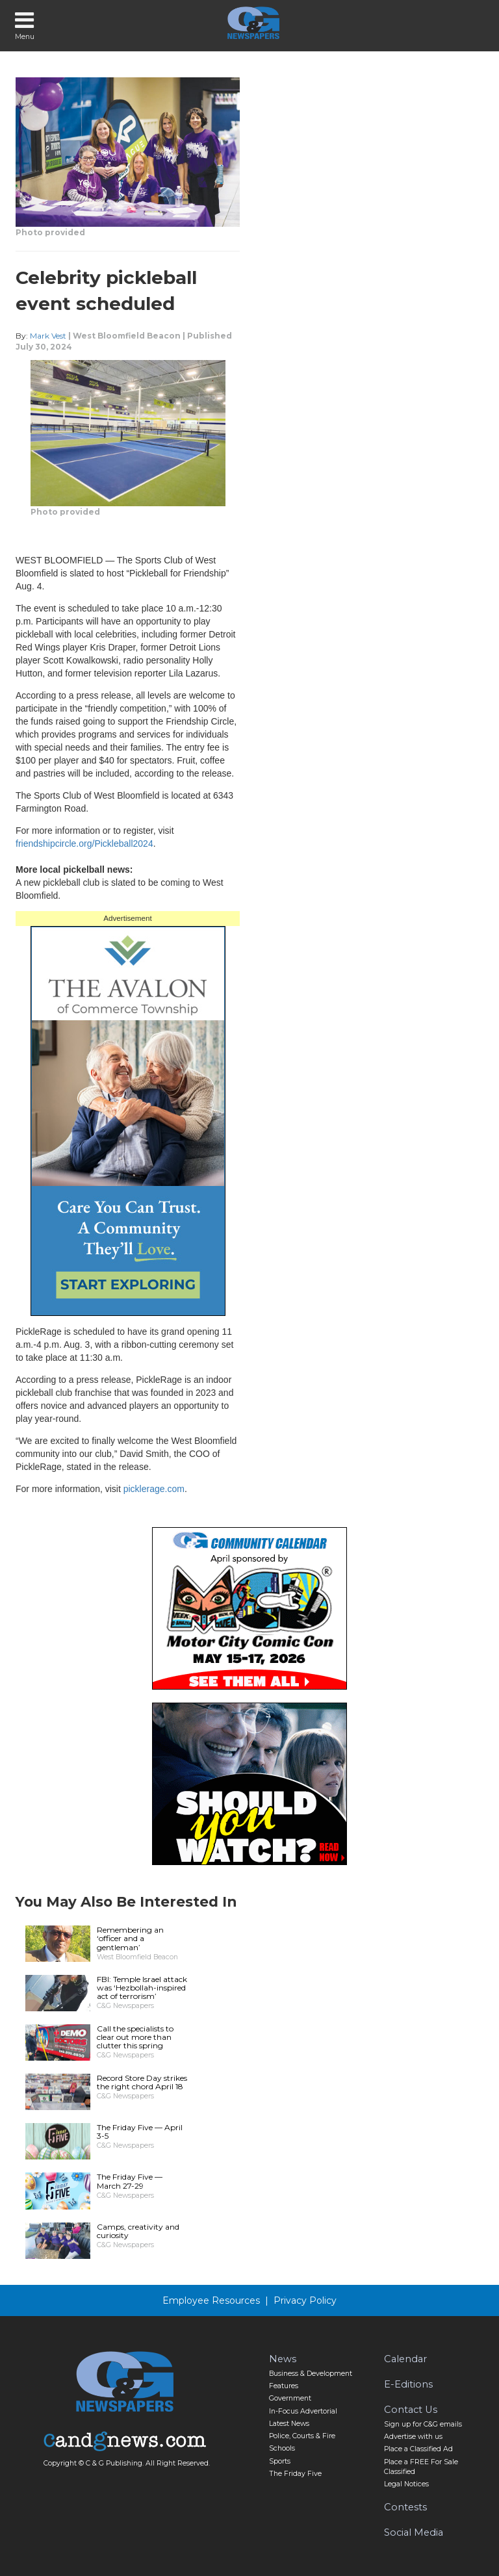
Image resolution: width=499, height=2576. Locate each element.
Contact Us (410, 2409)
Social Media (413, 2532)
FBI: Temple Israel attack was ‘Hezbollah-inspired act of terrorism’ (142, 1987)
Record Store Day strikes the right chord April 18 (142, 2082)
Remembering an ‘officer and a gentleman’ (130, 1938)
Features (283, 2386)
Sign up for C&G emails (423, 2424)
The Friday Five (295, 2473)
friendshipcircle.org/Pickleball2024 (84, 843)
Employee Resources (211, 2300)
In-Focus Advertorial (303, 2411)
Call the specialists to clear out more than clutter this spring (135, 2037)
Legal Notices (406, 2484)
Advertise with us (413, 2436)
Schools (282, 2448)
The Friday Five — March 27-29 (129, 2181)
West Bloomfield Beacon (127, 336)
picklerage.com (154, 1489)
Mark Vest (48, 336)
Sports (279, 2461)
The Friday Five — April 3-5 (140, 2131)
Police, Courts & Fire (302, 2436)
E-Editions (408, 2384)
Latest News (289, 2423)
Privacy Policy (305, 2300)
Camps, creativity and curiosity (138, 2231)
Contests (405, 2507)
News (282, 2359)
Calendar (405, 2359)
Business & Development (310, 2373)
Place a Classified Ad (418, 2449)
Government (290, 2398)
